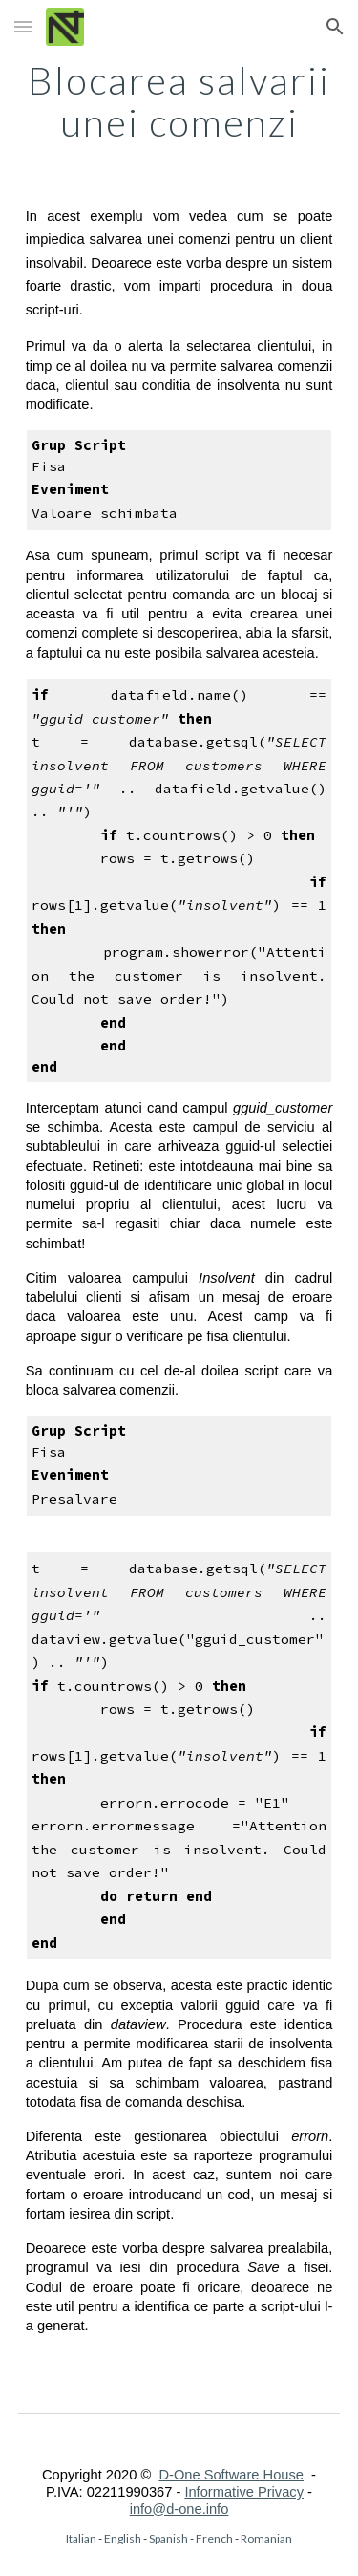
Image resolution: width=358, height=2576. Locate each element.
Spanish (169, 2538)
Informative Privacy (244, 2492)
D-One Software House (231, 2474)
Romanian (266, 2538)
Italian (82, 2538)
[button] (23, 26)
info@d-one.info (179, 2509)
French (215, 2538)
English (123, 2538)
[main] (179, 101)
